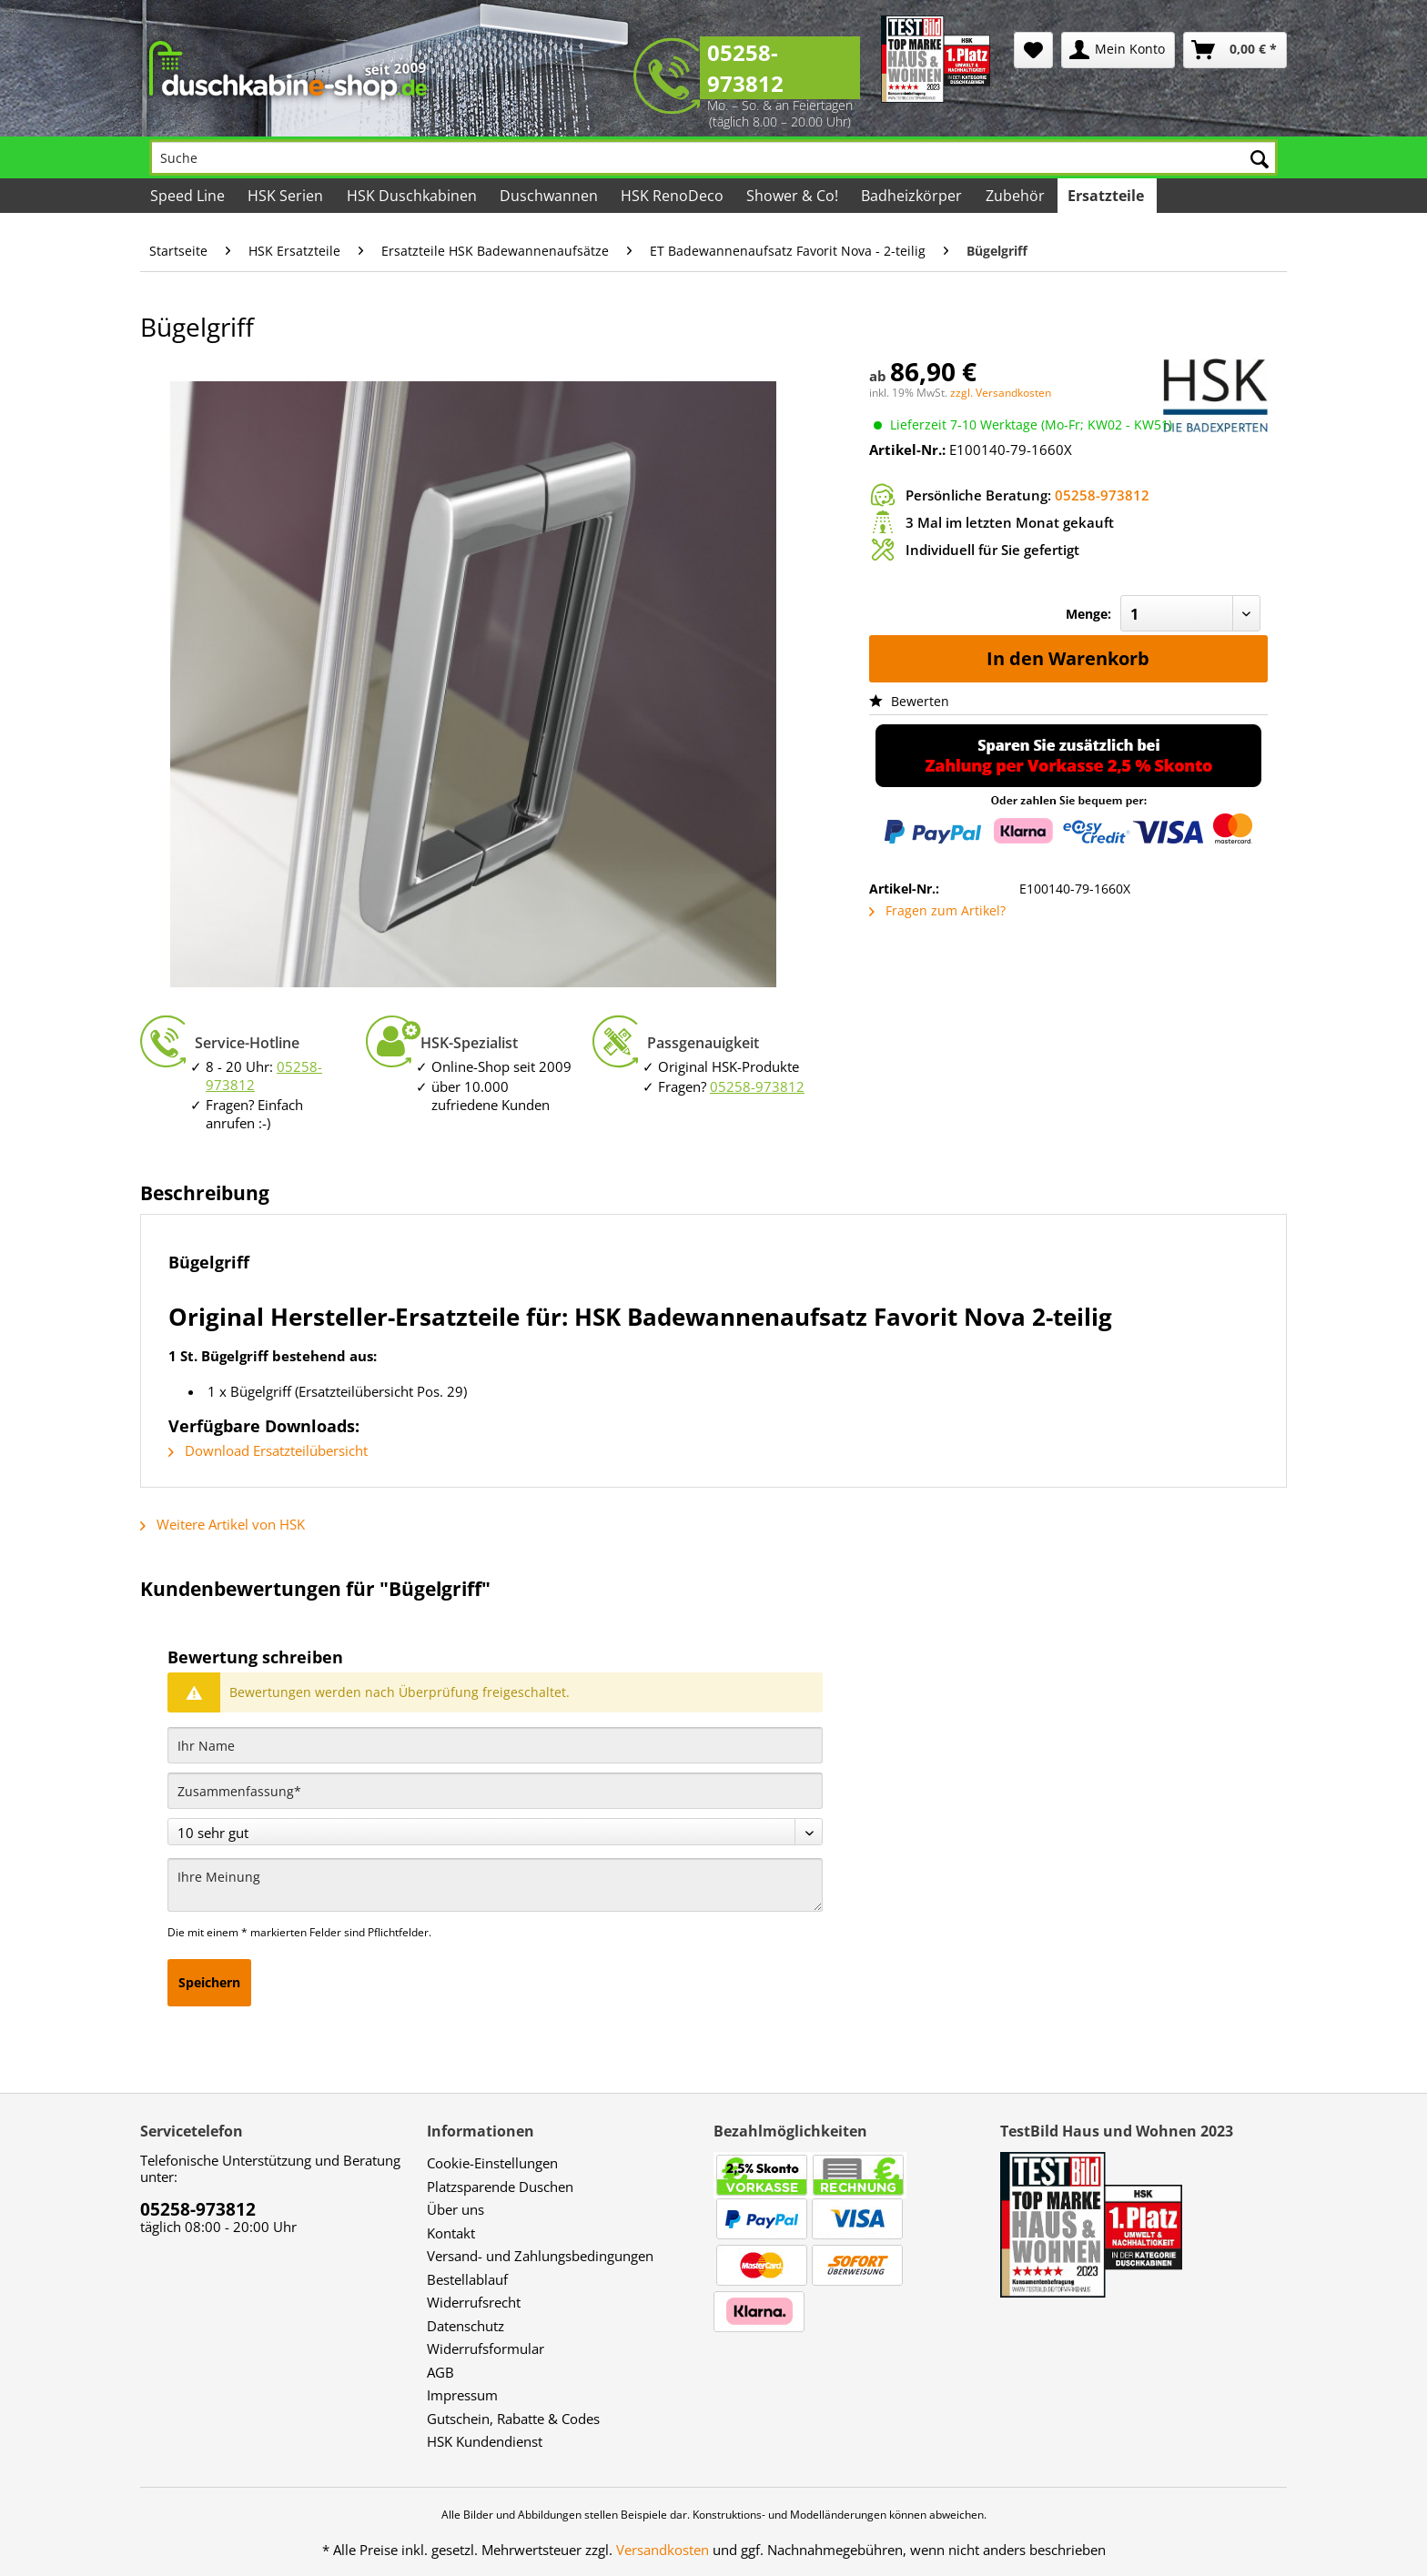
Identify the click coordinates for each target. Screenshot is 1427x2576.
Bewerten (909, 701)
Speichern (209, 1982)
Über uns (455, 2209)
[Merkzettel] (1033, 50)
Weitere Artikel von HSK (222, 1524)
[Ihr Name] (495, 1745)
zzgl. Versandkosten (1000, 392)
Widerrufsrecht (474, 2302)
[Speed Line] (189, 195)
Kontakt (451, 2233)
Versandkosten (662, 2550)
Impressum (462, 2395)
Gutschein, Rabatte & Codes (513, 2418)
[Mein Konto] (1118, 50)
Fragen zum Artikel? (937, 910)
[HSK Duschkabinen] (412, 195)
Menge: (1088, 613)
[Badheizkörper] (913, 195)
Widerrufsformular (485, 2348)
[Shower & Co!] (793, 195)
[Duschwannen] (550, 195)
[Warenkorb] (1235, 50)
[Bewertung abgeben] (495, 1831)
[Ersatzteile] (1107, 195)
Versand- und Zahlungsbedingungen (540, 2256)
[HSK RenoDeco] (673, 195)
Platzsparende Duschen (500, 2186)
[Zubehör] (1016, 195)
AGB (440, 2372)
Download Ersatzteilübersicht (268, 1450)
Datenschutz (465, 2326)
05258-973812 (745, 67)
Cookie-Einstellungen (492, 2163)
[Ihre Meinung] (495, 1885)
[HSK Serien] (287, 195)
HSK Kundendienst (484, 2441)
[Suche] (713, 157)
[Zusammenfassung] (495, 1791)
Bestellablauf (467, 2279)
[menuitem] (1033, 50)
